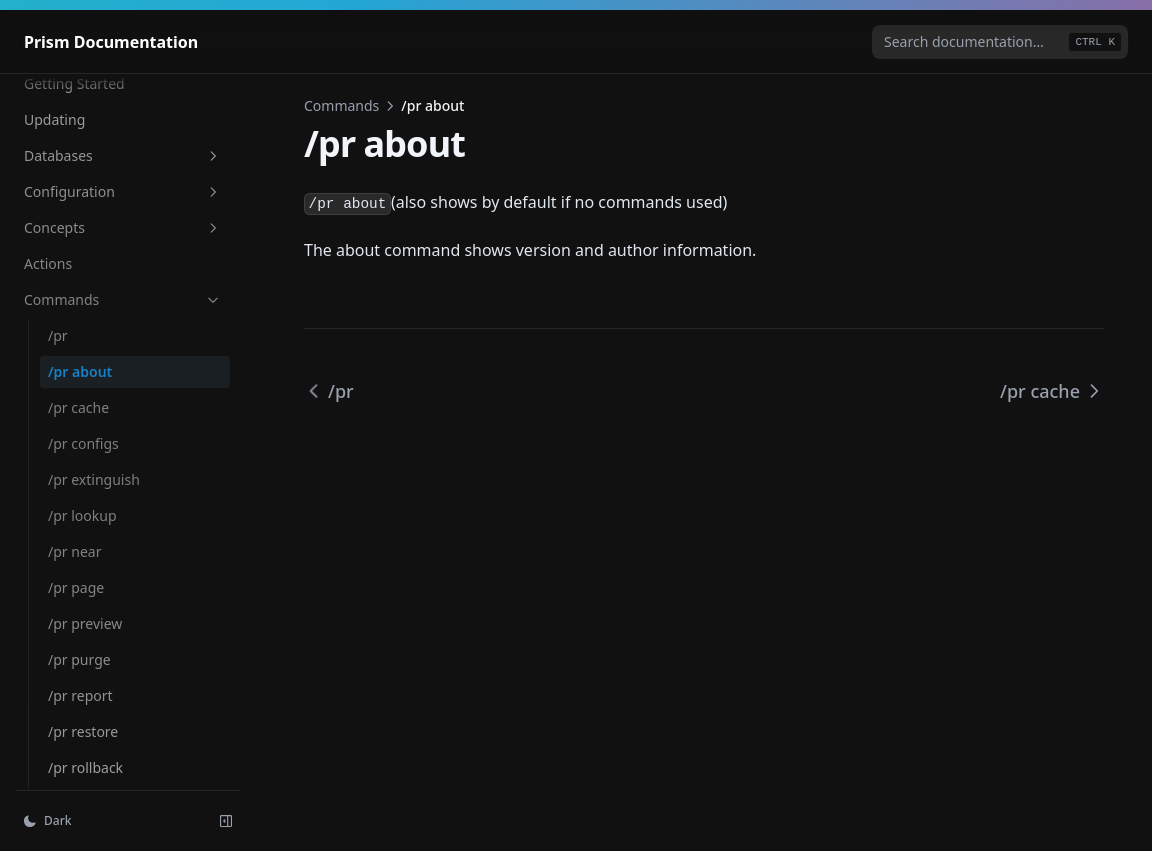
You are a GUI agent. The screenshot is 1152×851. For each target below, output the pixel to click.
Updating (54, 119)
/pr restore (83, 731)
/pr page (76, 587)
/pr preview (85, 623)
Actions (48, 263)
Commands (123, 299)
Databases (123, 155)
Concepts (123, 227)
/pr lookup (82, 515)
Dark (47, 820)
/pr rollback (85, 767)
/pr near (74, 551)
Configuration (123, 191)
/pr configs (83, 443)
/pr (58, 335)
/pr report (80, 695)
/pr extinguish (94, 479)
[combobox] (1000, 42)
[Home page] (111, 42)
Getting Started (74, 83)
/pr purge (79, 659)
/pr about (80, 371)
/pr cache (78, 407)
